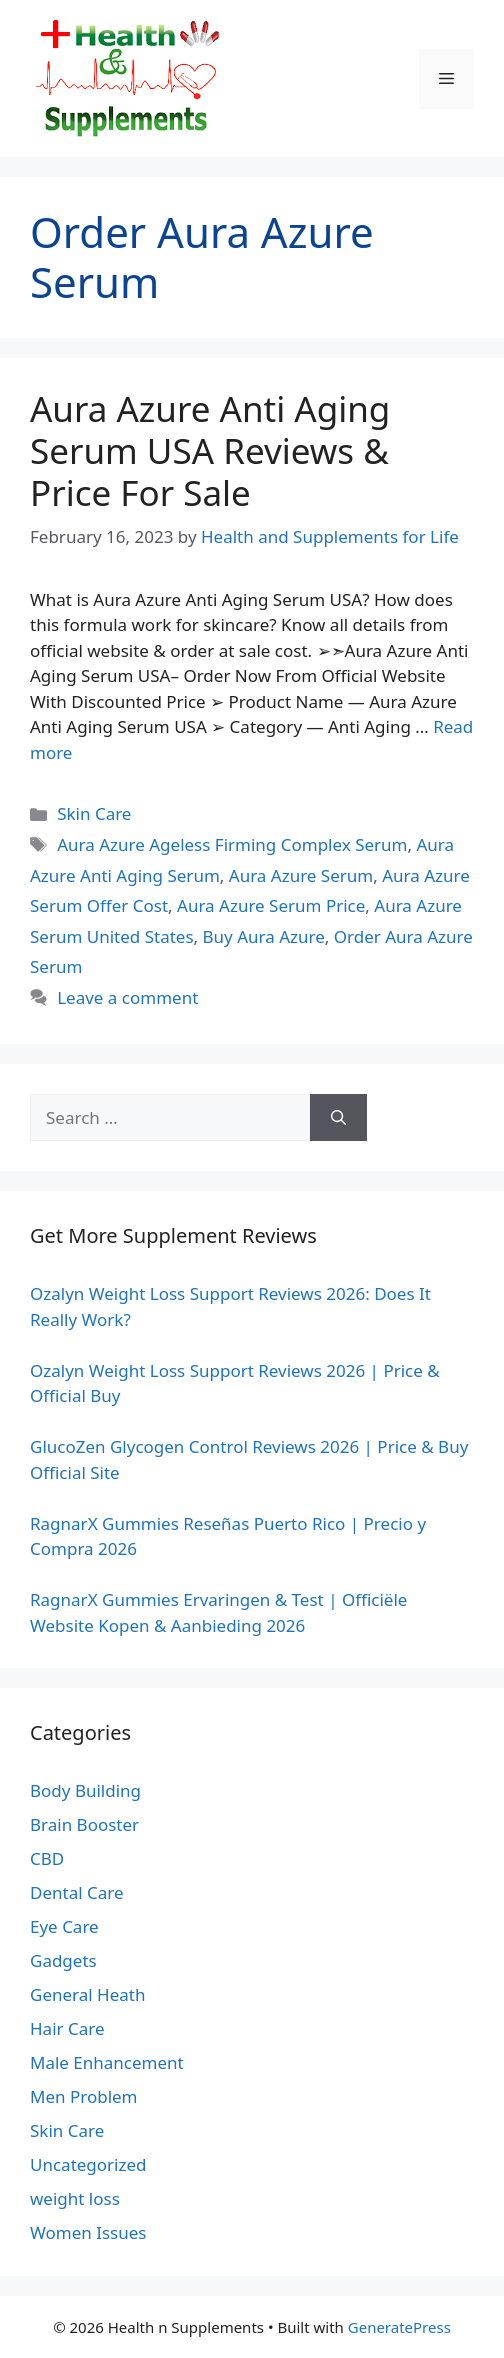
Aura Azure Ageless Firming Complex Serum (232, 844)
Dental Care (77, 1892)
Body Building (85, 1790)
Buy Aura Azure (264, 936)
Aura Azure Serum (301, 875)
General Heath (87, 1994)
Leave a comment (127, 997)
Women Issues (88, 2232)
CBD (47, 1858)
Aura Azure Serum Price (271, 905)
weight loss (75, 2198)
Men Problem (84, 2096)
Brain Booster (84, 1824)
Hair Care (67, 2028)
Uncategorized (88, 2164)
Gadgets (63, 1960)
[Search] (338, 1118)
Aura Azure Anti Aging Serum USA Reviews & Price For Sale (210, 450)
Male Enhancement (107, 2062)
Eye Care (64, 1926)
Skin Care (94, 813)
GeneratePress (399, 2327)
